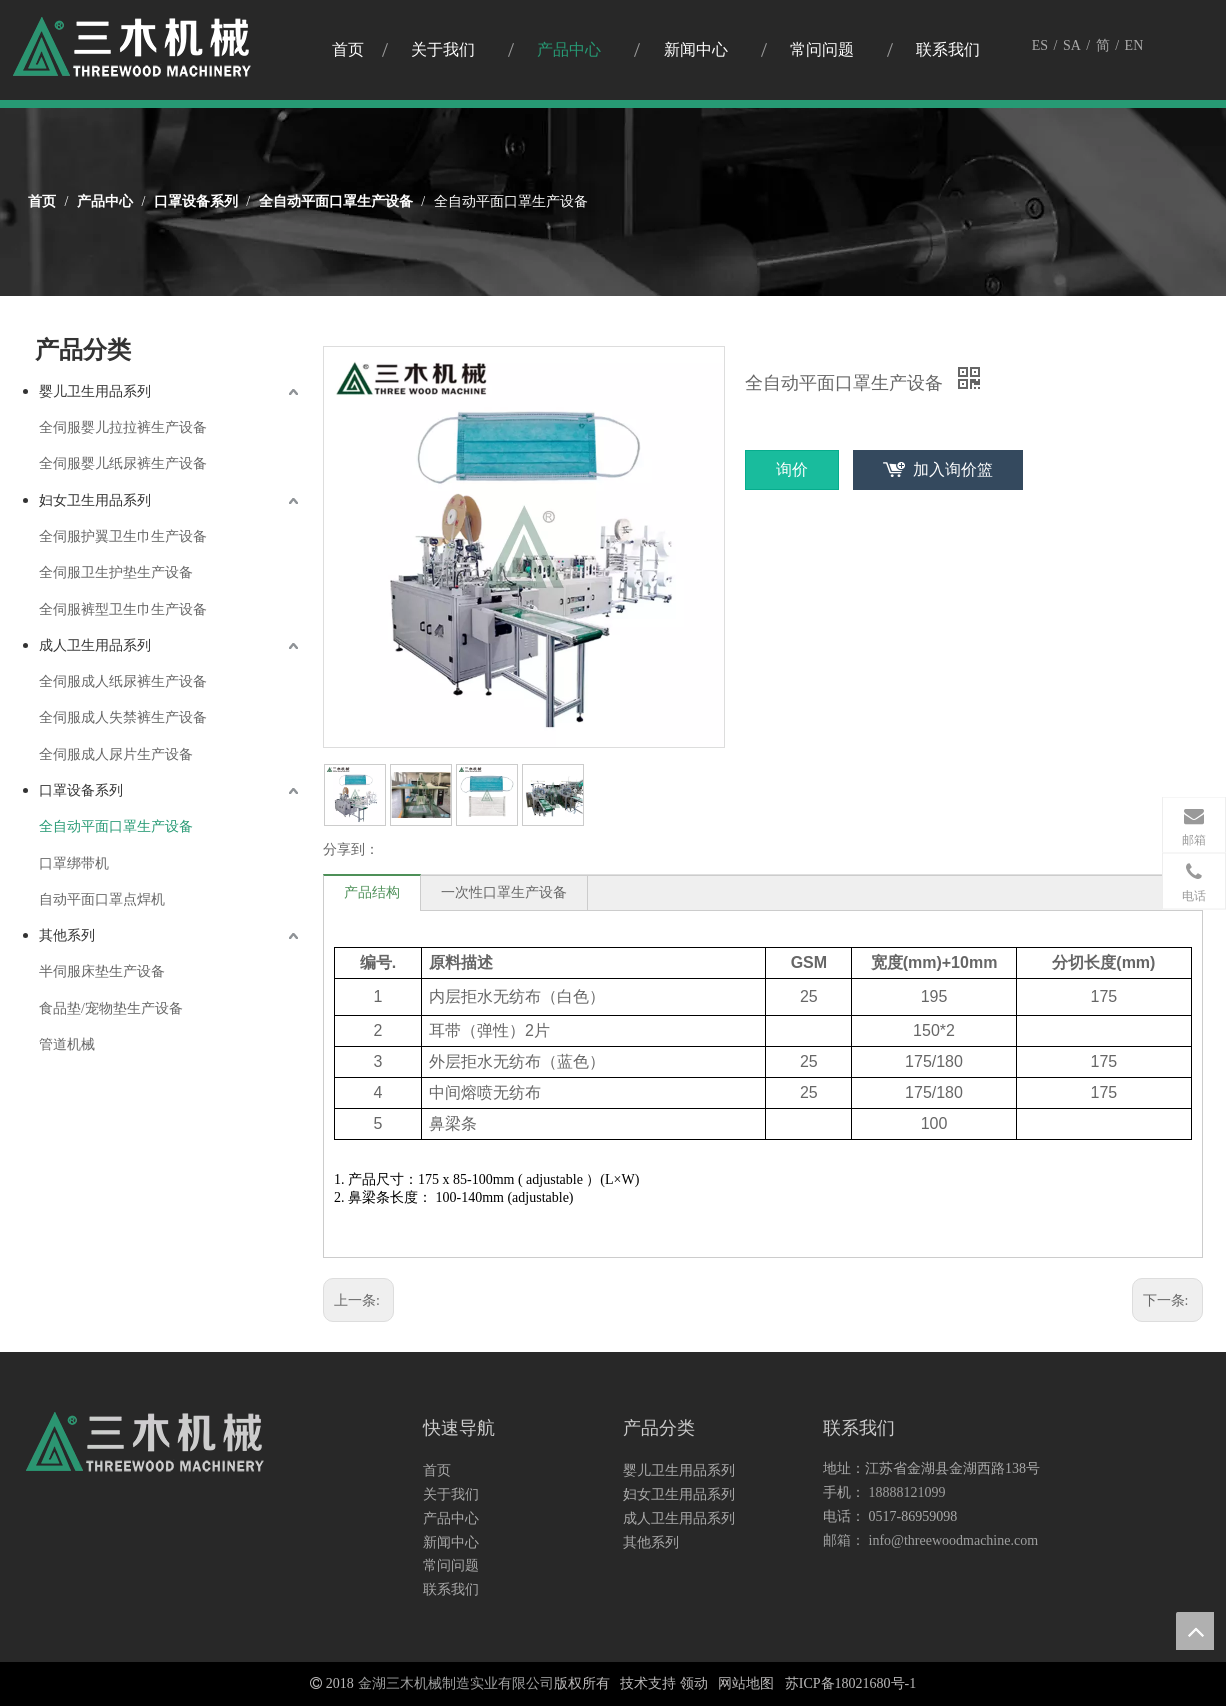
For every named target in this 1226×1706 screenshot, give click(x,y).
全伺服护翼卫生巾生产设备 (123, 536)
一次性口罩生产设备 (504, 892)
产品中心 (451, 1518)
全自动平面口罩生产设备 (116, 826)
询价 (792, 469)
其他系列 (67, 935)
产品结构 (372, 892)
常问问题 (451, 1565)
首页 (437, 1470)
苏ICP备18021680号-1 (850, 1683)
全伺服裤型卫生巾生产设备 (123, 609)
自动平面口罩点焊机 (102, 899)
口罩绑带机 (74, 863)
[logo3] (145, 1447)
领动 (694, 1683)
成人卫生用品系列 (95, 645)
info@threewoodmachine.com (954, 1540)
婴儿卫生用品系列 (95, 391)
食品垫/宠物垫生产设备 (111, 1008)
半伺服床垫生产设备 (102, 971)
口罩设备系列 (81, 790)
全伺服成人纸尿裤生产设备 (123, 681)
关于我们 (451, 1494)
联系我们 (451, 1589)
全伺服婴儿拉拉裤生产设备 (123, 427)
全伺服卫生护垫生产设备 (116, 572)
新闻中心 (451, 1542)
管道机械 (67, 1044)
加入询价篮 (953, 469)
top (1195, 1631)
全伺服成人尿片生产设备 (116, 754)
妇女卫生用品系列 (95, 500)
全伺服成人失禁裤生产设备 (123, 717)
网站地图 (746, 1683)
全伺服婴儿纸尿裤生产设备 (123, 463)
